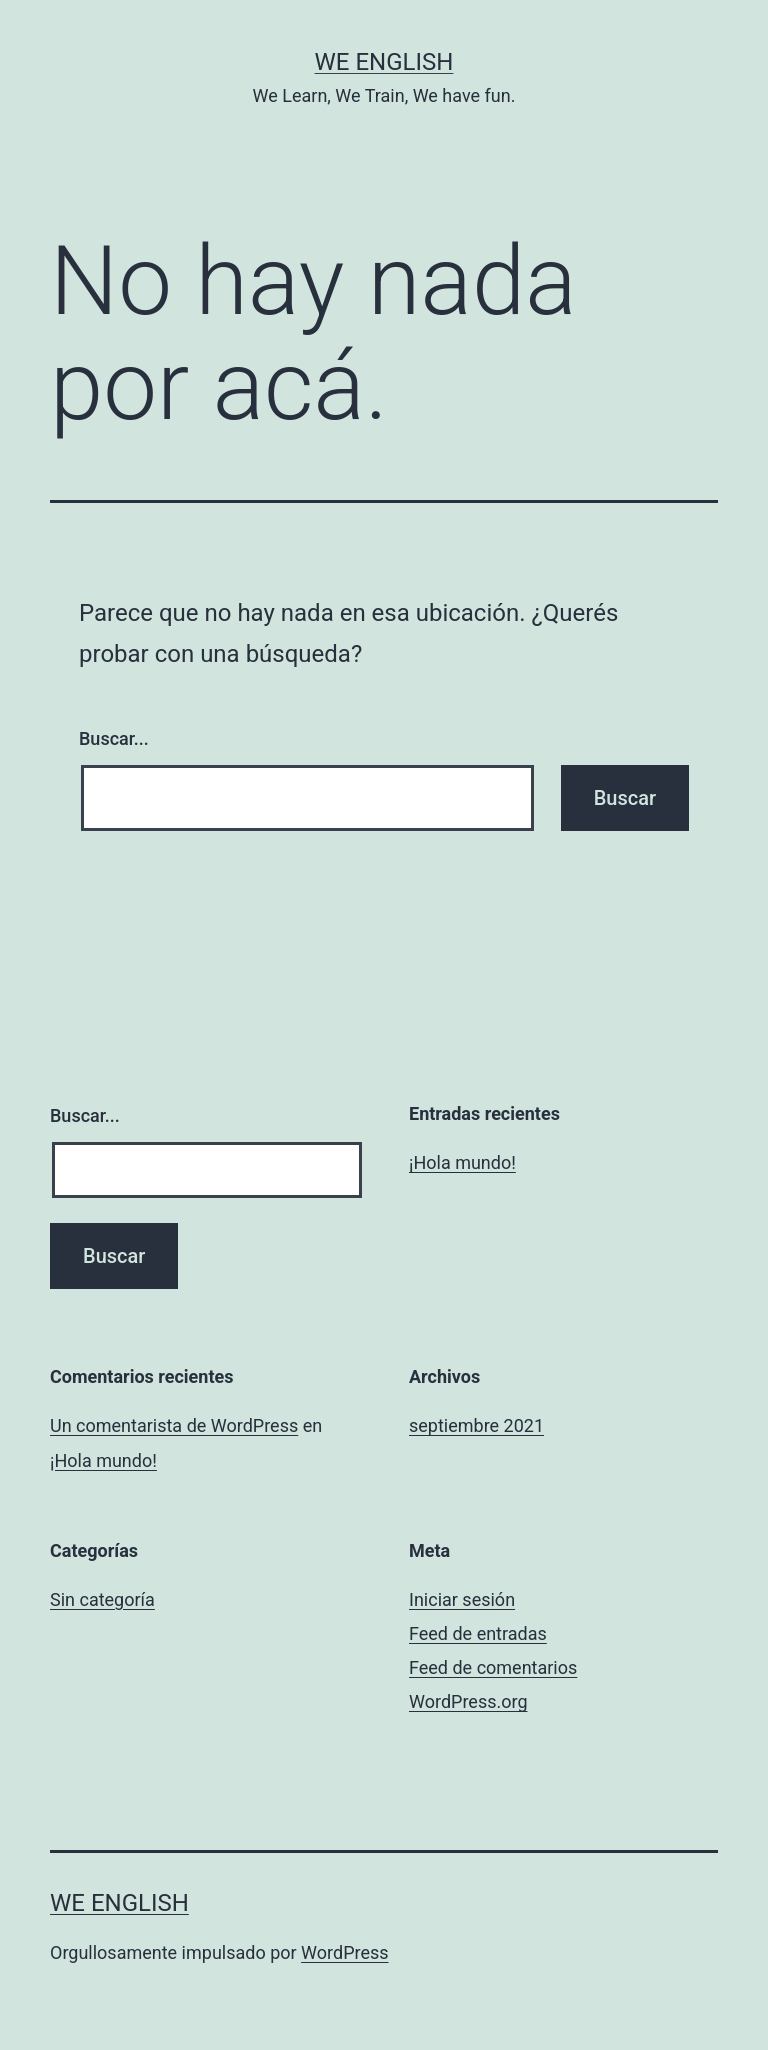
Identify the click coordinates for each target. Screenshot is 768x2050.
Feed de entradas (478, 1633)
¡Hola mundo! (462, 1162)
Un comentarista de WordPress (174, 1425)
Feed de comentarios (493, 1667)
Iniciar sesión (462, 1599)
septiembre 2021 (476, 1425)
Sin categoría (102, 1599)
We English (384, 62)
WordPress (344, 1952)
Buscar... (114, 738)
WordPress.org (468, 1701)
